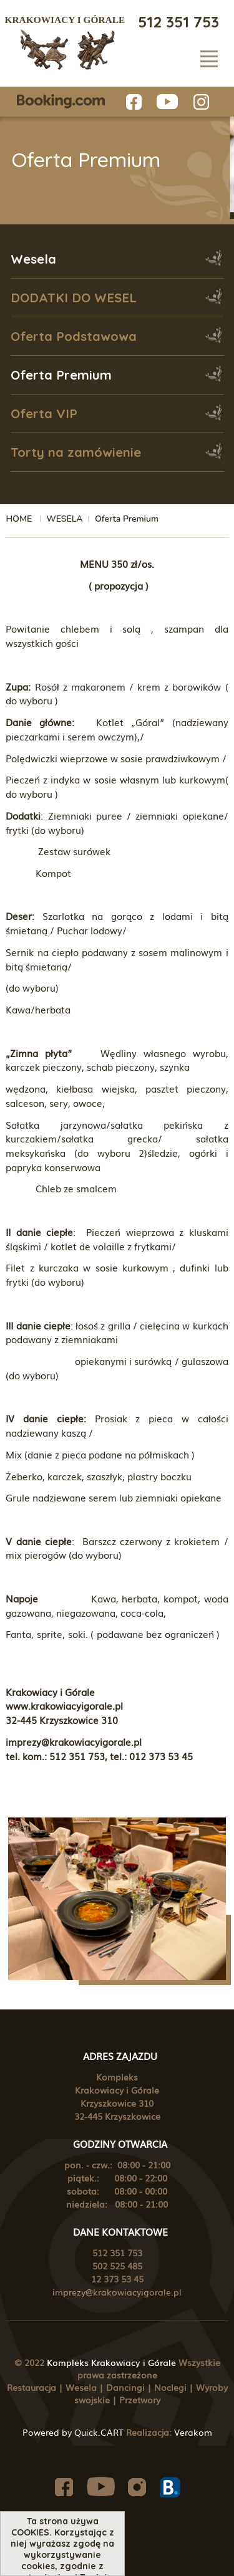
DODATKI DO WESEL (74, 297)
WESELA (64, 519)
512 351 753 (178, 21)
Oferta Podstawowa (74, 336)
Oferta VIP (44, 413)
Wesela (33, 259)
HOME (19, 519)
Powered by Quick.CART (73, 2432)
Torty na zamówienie (76, 452)
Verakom (193, 2432)
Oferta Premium (61, 375)
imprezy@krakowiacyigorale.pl (117, 2292)
